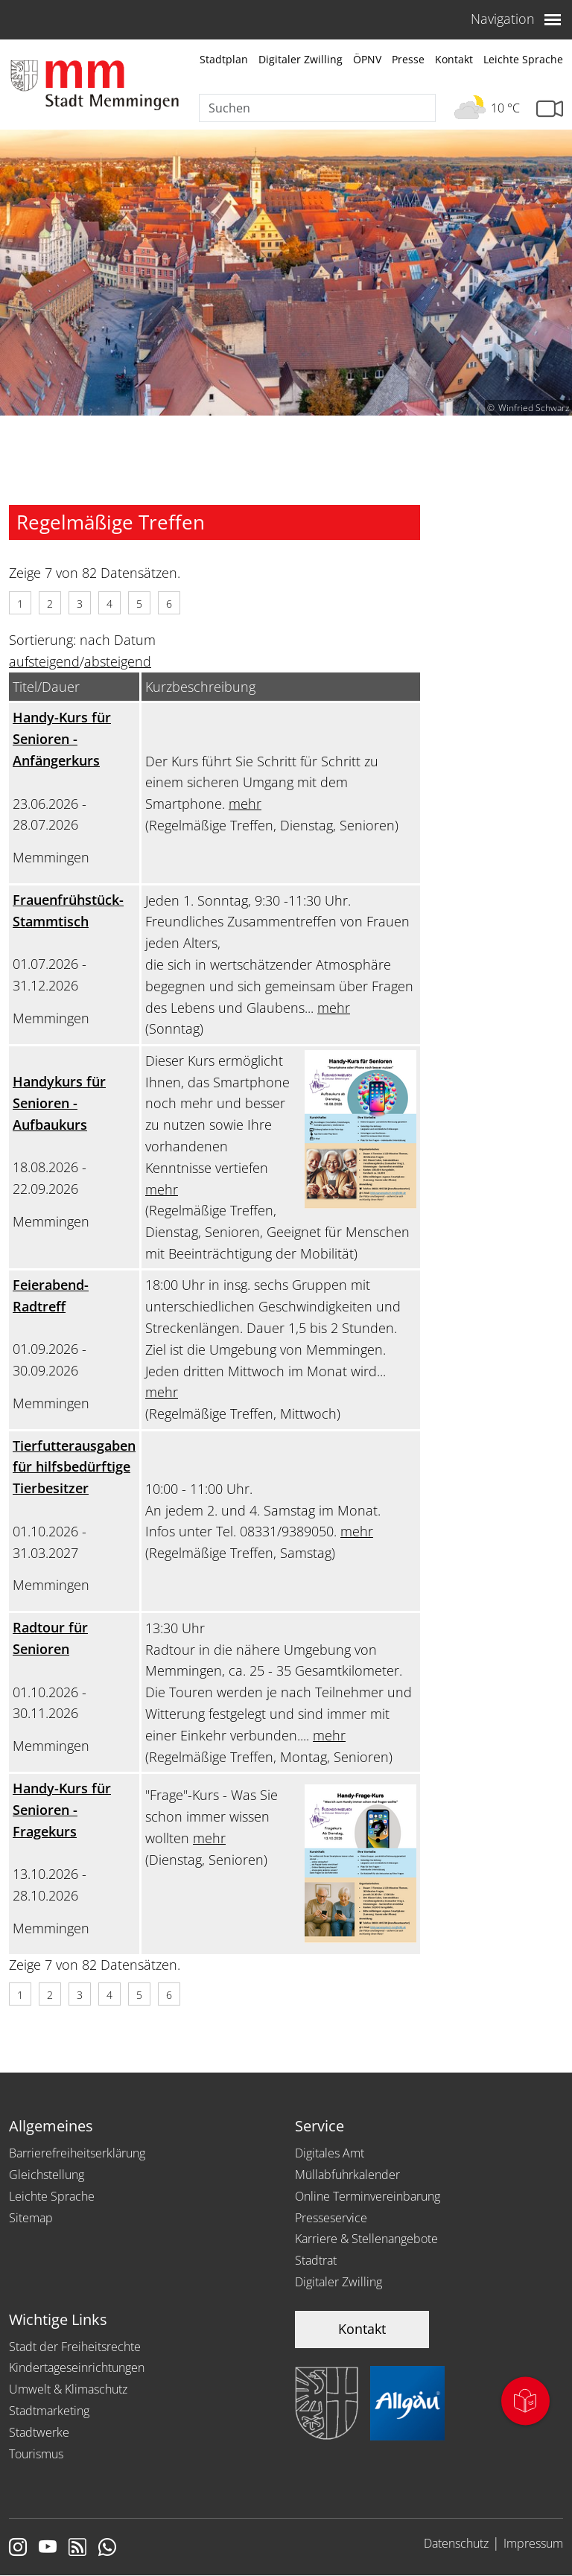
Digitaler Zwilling (300, 59)
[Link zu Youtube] (48, 2548)
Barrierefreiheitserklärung (77, 2153)
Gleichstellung (46, 2174)
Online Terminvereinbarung (367, 2196)
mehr (245, 803)
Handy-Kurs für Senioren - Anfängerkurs (62, 738)
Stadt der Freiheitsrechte (75, 2346)
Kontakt (454, 59)
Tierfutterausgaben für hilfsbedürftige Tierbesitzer (74, 1467)
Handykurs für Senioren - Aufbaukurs (59, 1102)
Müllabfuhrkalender (347, 2174)
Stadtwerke (39, 2432)
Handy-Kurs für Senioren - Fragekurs (62, 1809)
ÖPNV (367, 59)
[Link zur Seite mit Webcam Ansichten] (549, 109)
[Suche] (317, 108)
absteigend (117, 661)
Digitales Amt (329, 2153)
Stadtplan (224, 59)
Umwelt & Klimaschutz (68, 2389)
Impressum (533, 2543)
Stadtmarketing (49, 2410)
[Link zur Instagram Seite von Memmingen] (18, 2548)
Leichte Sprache (523, 59)
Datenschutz (456, 2543)
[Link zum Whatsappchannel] (107, 2548)
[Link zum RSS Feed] (77, 2548)
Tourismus (36, 2454)
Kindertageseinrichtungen (76, 2367)
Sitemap (31, 2218)
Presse (408, 59)
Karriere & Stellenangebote (366, 2238)
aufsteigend (44, 661)
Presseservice (331, 2218)
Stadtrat (316, 2260)
